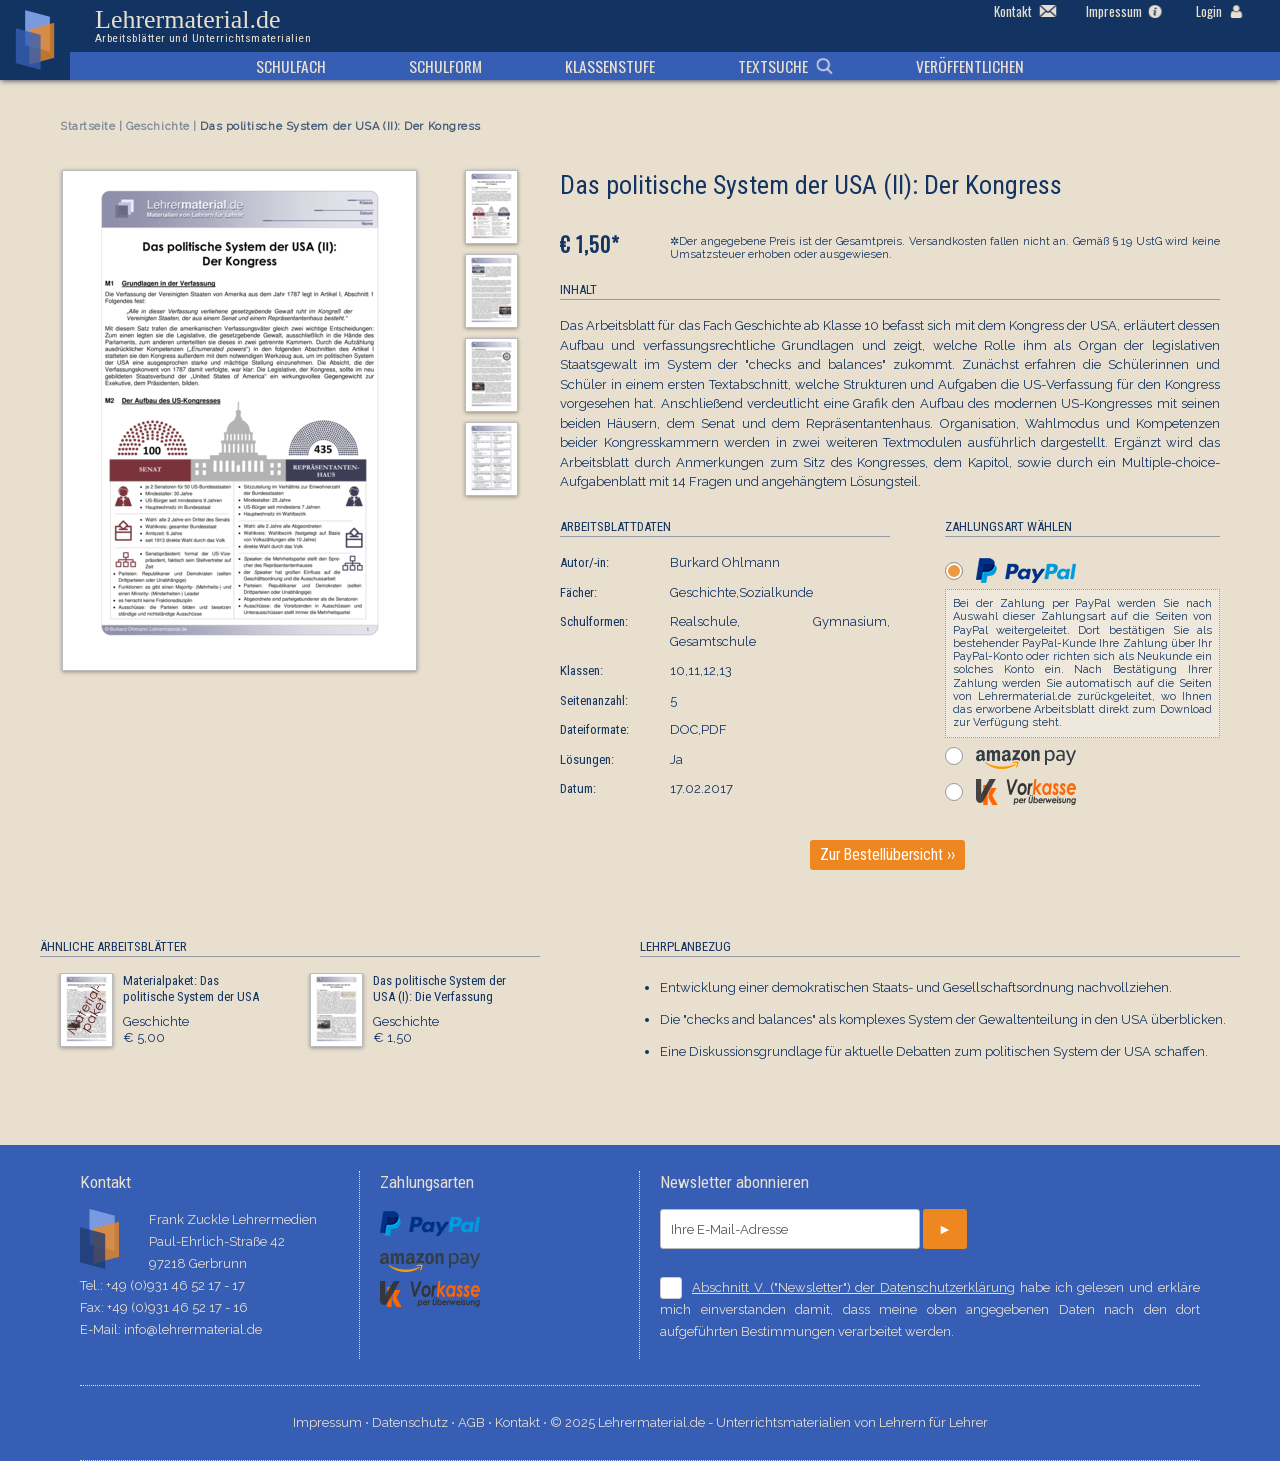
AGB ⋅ (476, 1422)
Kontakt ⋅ (522, 1422)
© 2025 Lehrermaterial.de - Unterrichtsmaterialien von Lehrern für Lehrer (769, 1422)
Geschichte (158, 126)
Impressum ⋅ (332, 1422)
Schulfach (291, 66)
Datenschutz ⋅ (415, 1422)
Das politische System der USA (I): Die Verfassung (439, 988)
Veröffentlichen (970, 66)
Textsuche (773, 66)
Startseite (88, 126)
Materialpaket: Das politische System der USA (191, 988)
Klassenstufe (610, 66)
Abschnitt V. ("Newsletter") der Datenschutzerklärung (853, 1287)
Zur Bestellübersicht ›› (887, 855)
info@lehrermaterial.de (193, 1329)
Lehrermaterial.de (203, 26)
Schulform (445, 66)
